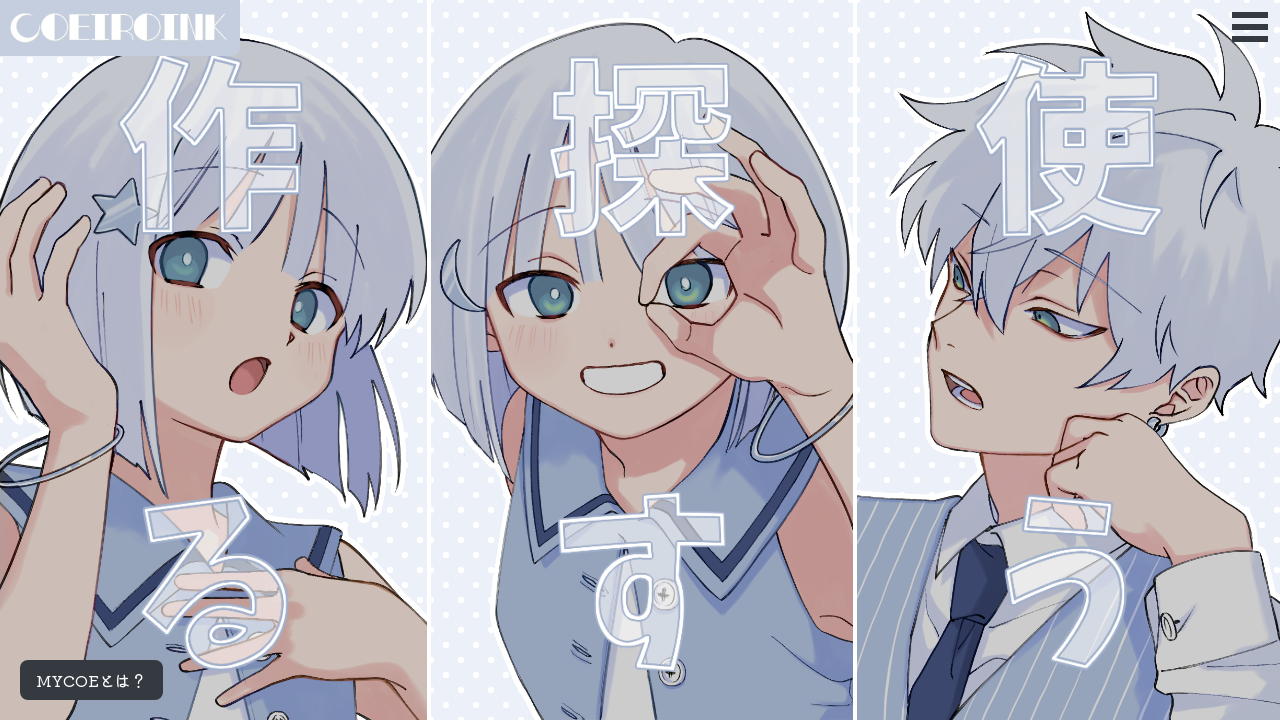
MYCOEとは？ (91, 680)
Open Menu (1250, 27)
